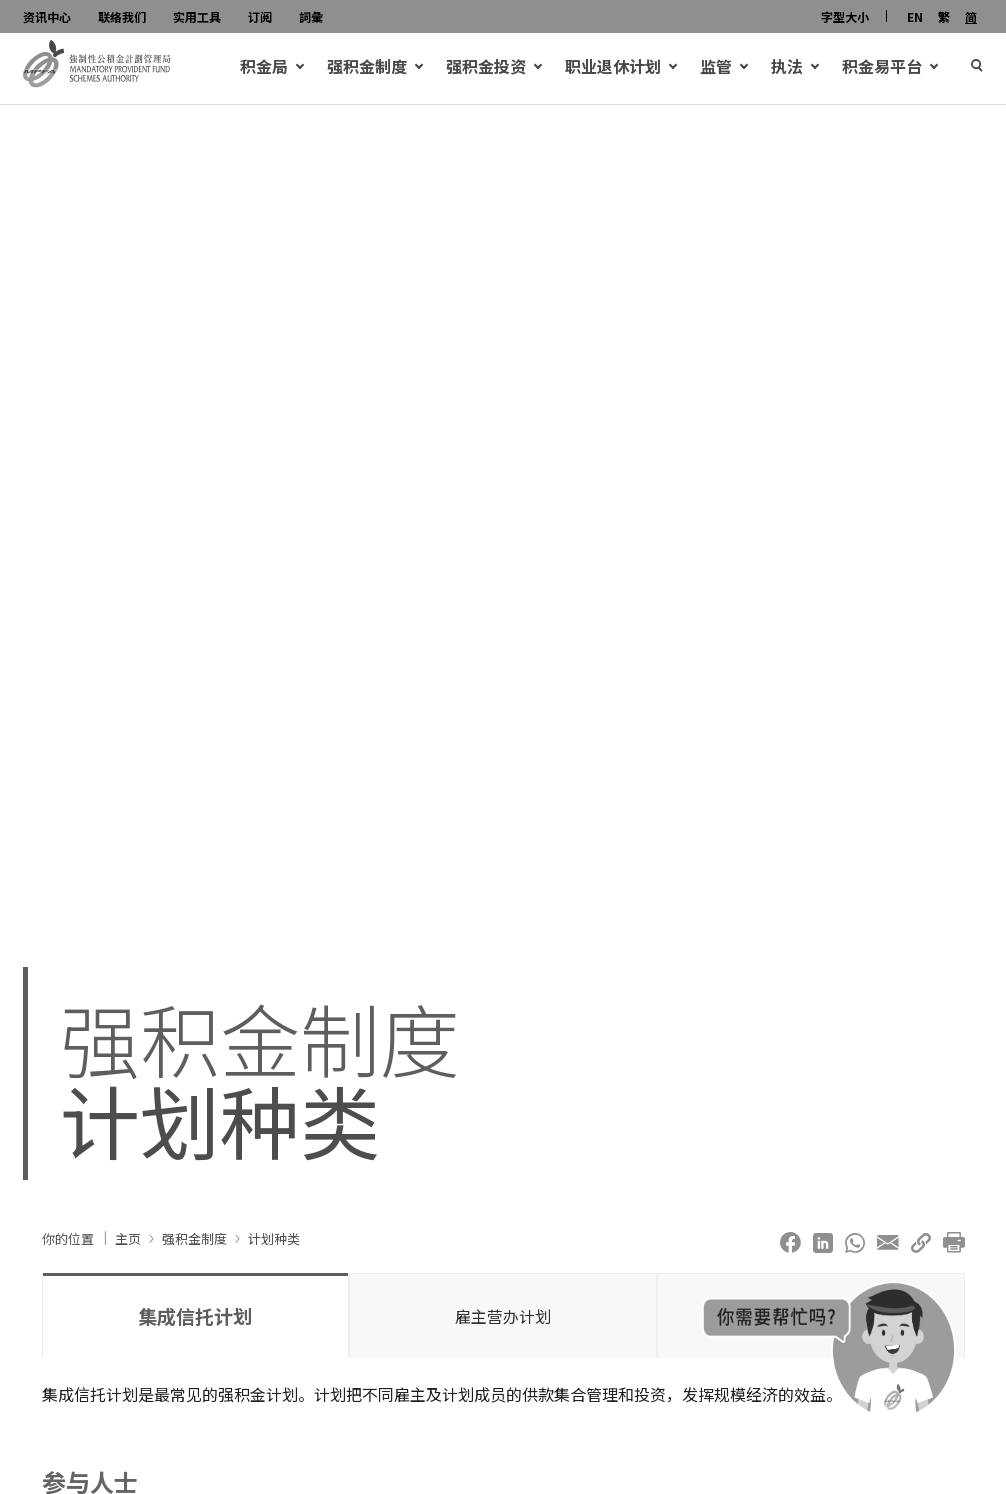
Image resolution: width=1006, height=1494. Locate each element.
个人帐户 (99, 925)
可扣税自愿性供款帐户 (147, 949)
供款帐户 (99, 901)
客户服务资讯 (346, 997)
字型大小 (845, 16)
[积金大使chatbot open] (829, 1350)
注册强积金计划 (98, 997)
